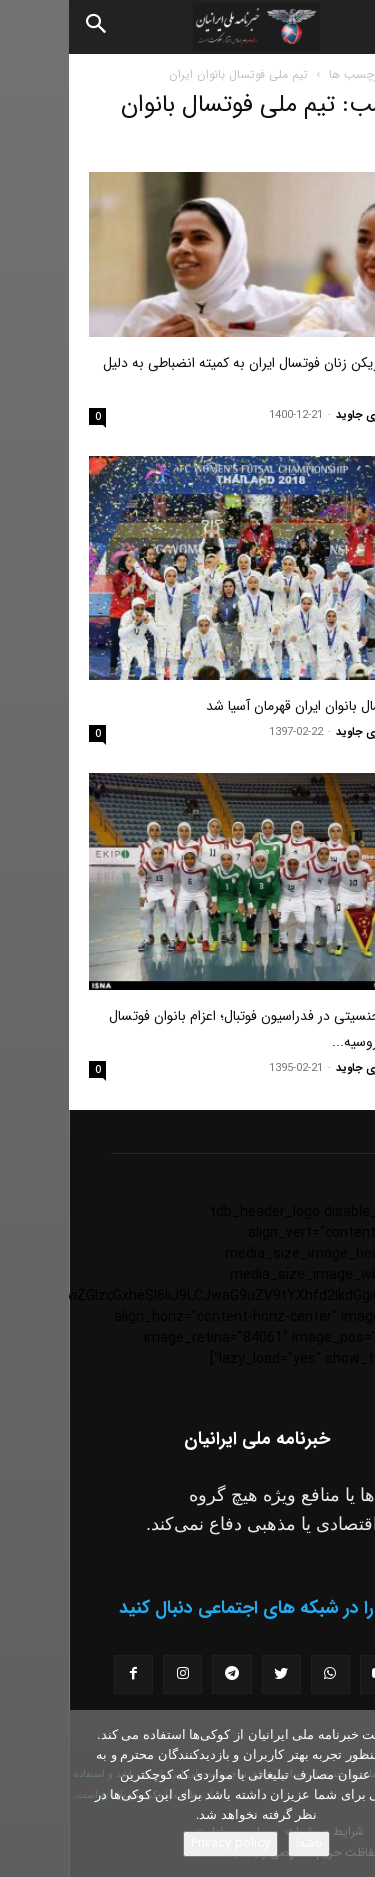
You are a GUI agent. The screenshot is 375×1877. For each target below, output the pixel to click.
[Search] (28, 27)
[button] (343, 27)
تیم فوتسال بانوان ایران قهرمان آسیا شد (246, 706)
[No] (350, 1794)
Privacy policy (161, 1843)
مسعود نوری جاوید (311, 415)
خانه (344, 74)
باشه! (240, 1843)
